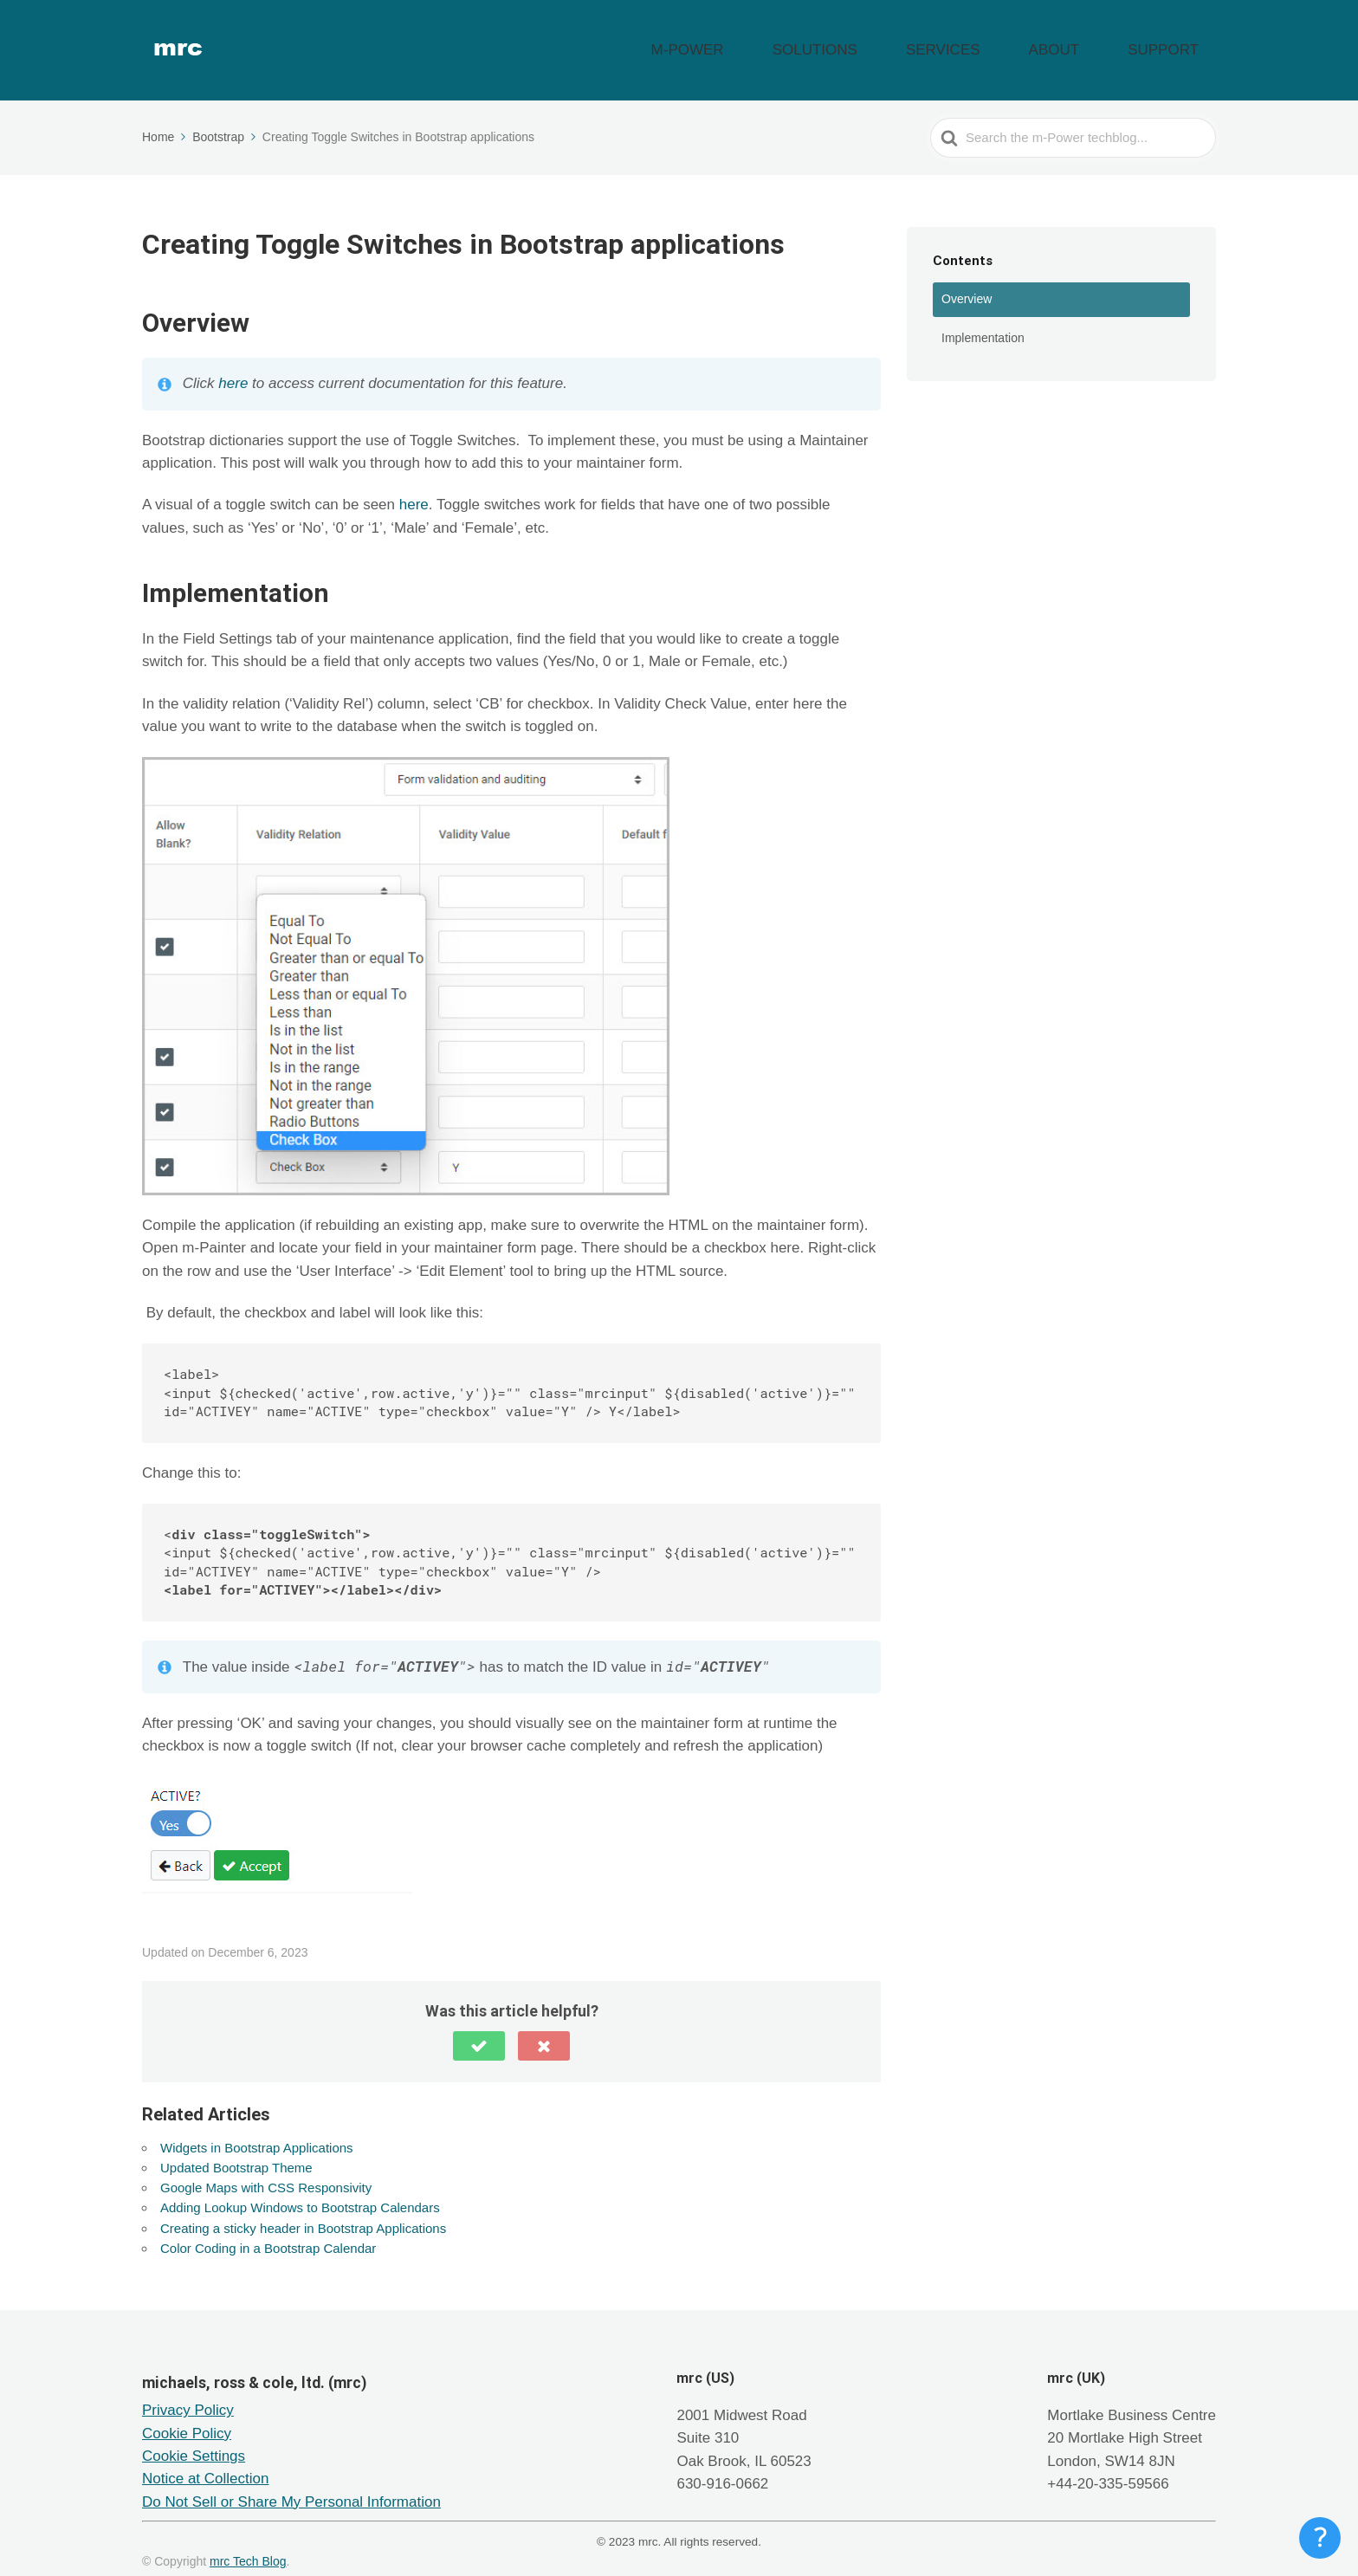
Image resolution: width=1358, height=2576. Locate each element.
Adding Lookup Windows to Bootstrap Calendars (300, 2185)
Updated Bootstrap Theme (236, 2145)
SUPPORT (1178, 39)
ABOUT (1096, 39)
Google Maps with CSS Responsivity (266, 2166)
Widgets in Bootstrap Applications (256, 2125)
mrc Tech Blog (248, 2540)
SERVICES (1013, 39)
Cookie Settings (193, 2434)
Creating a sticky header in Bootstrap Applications (303, 2205)
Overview (966, 277)
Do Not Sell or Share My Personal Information (291, 2480)
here (233, 361)
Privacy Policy (188, 2388)
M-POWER (818, 39)
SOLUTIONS (916, 39)
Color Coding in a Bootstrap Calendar (268, 2225)
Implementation (983, 315)
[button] (479, 2023)
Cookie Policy (186, 2412)
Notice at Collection (205, 2457)
